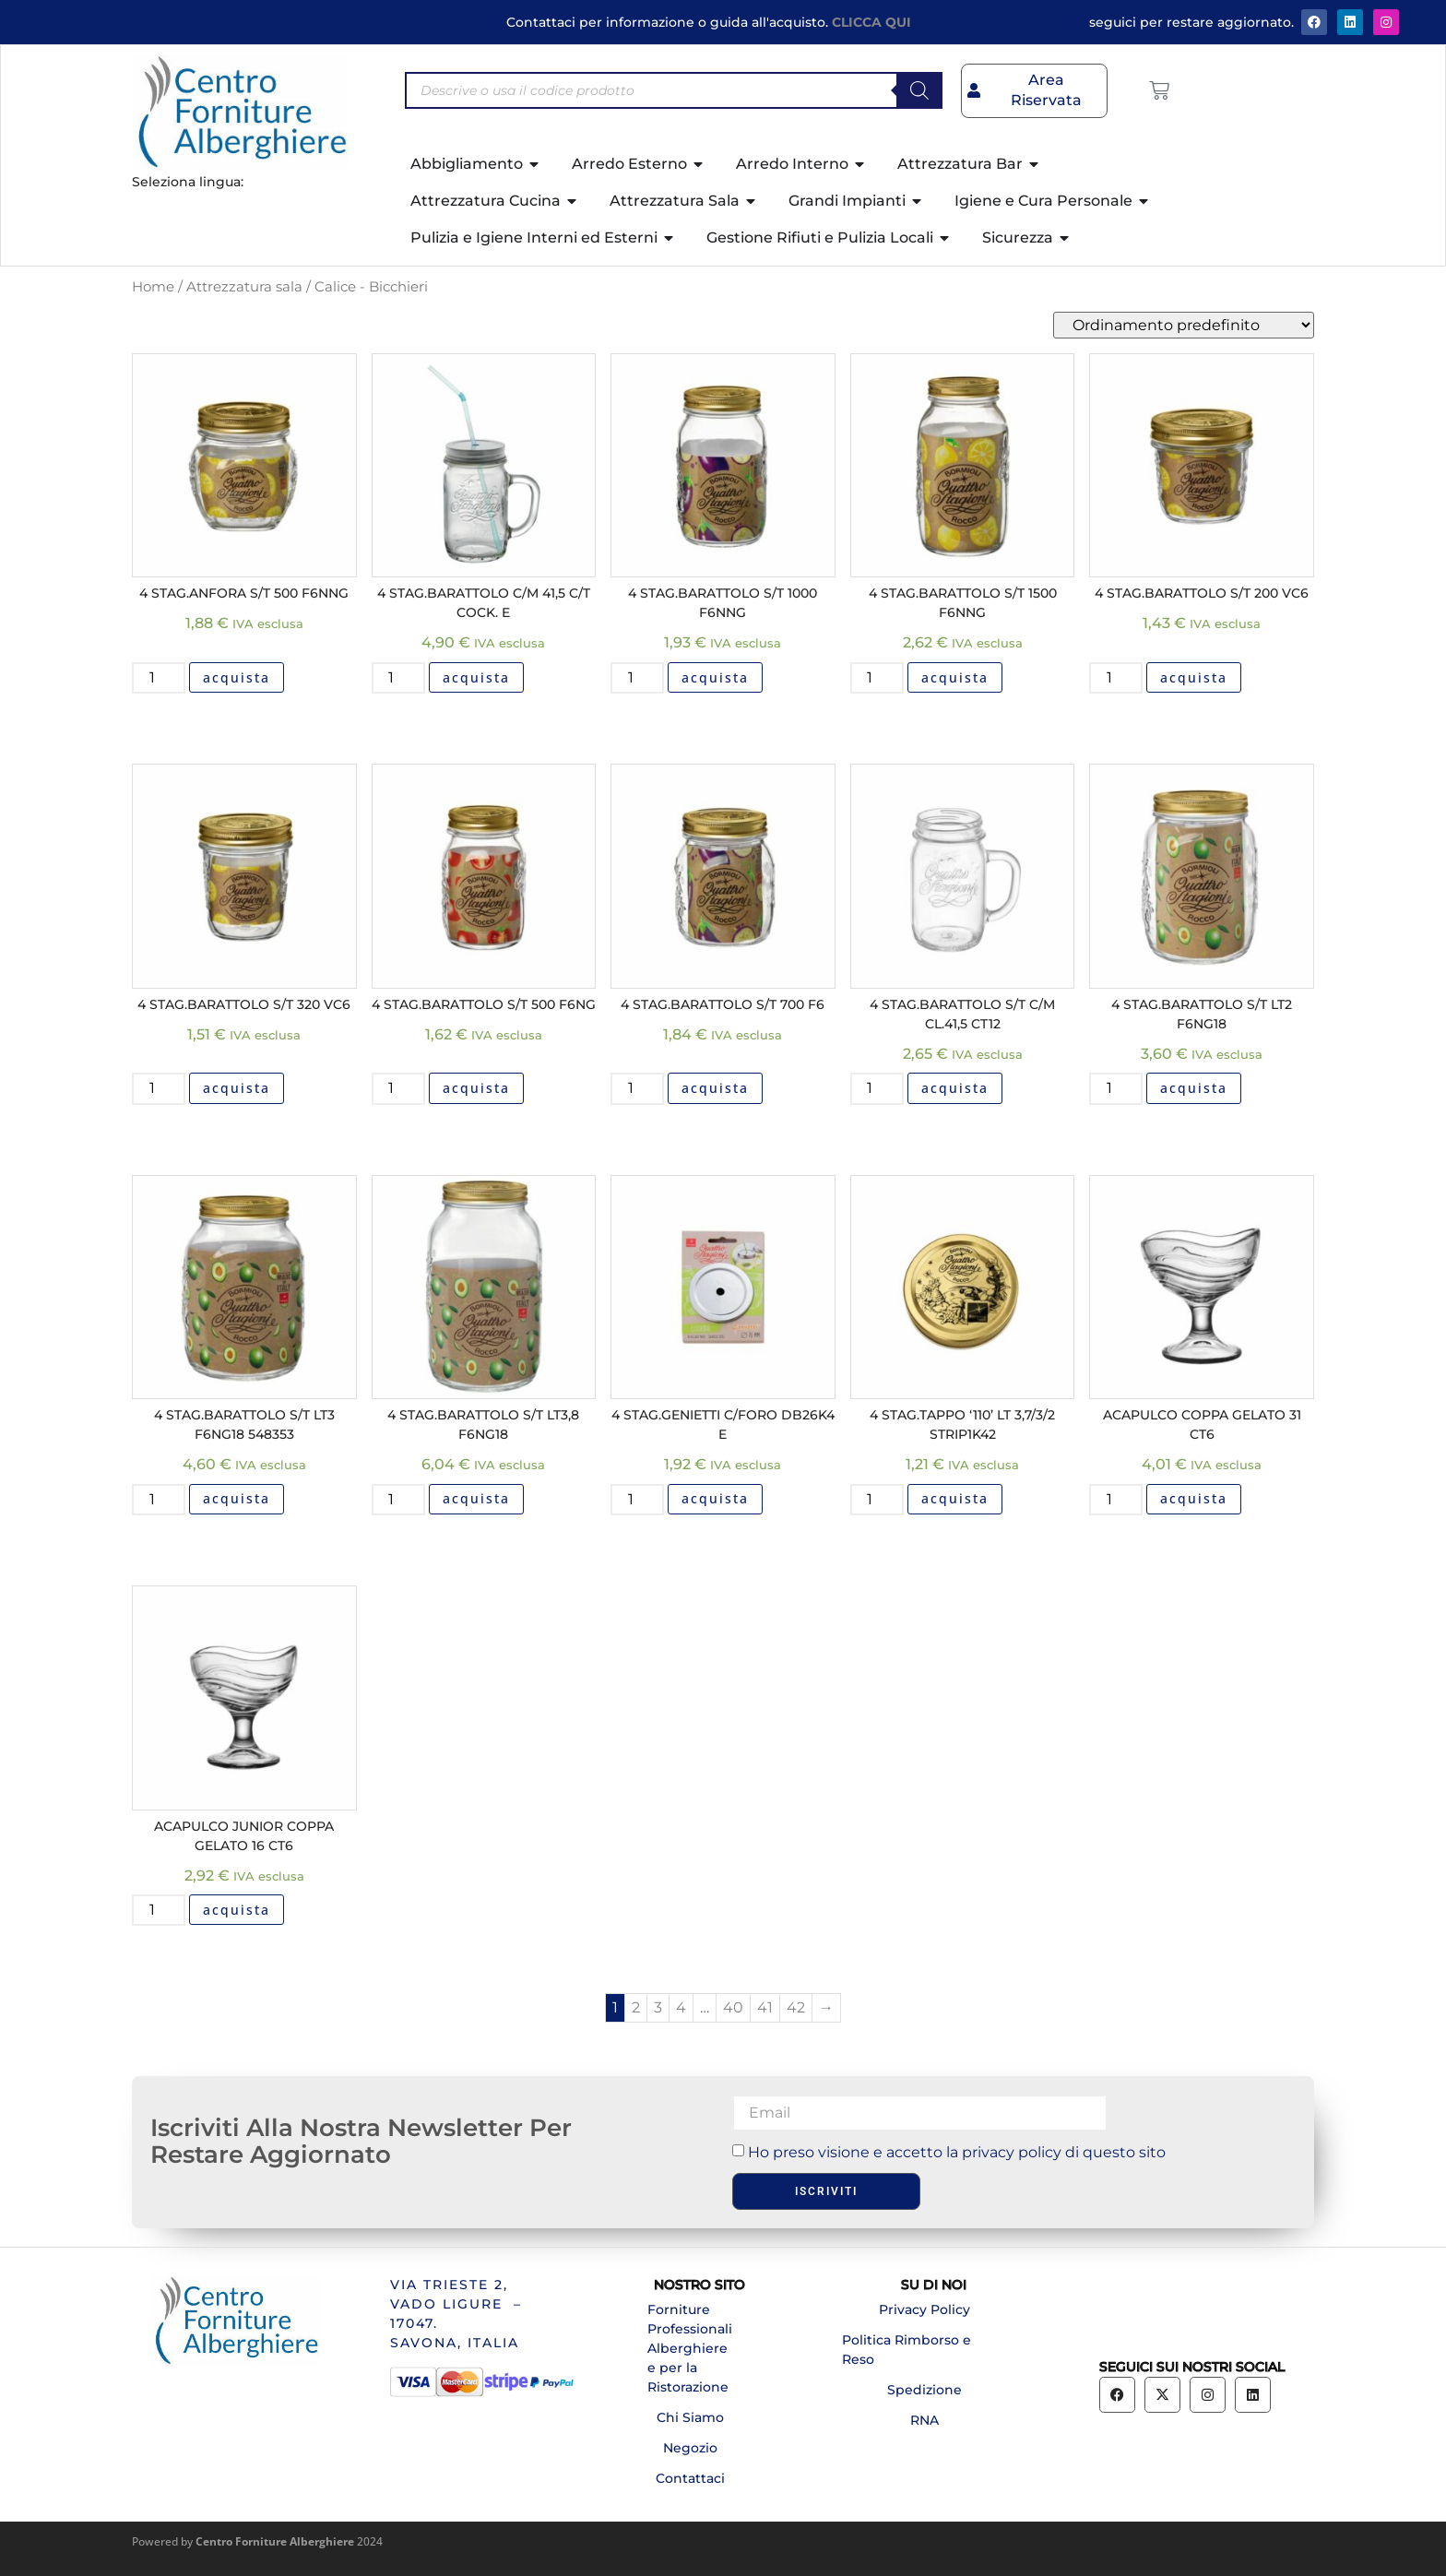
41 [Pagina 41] (765, 2007)
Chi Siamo (690, 2417)
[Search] (919, 90)
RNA (924, 2420)
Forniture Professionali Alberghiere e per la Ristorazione (689, 2348)
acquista (236, 677)
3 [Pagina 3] (658, 2007)
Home (153, 287)
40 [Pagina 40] (733, 2007)
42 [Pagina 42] (796, 2007)
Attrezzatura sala (244, 287)
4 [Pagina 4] (681, 2007)
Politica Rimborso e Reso (906, 2350)
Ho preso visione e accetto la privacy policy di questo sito (957, 2152)
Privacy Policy (924, 2309)
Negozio (690, 2447)
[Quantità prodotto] (158, 678)
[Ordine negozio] (1183, 325)
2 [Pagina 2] (636, 2007)
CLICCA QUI (871, 22)
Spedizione (924, 2389)
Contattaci (690, 2478)
